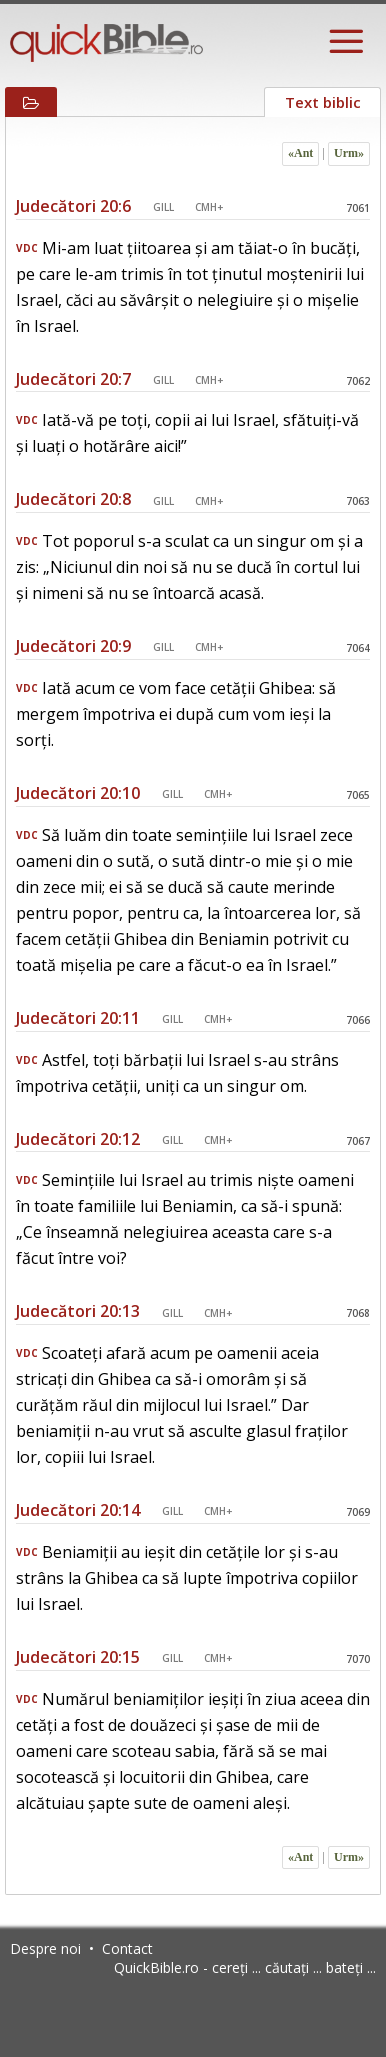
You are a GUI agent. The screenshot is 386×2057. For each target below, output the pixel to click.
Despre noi (45, 1948)
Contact (127, 1948)
